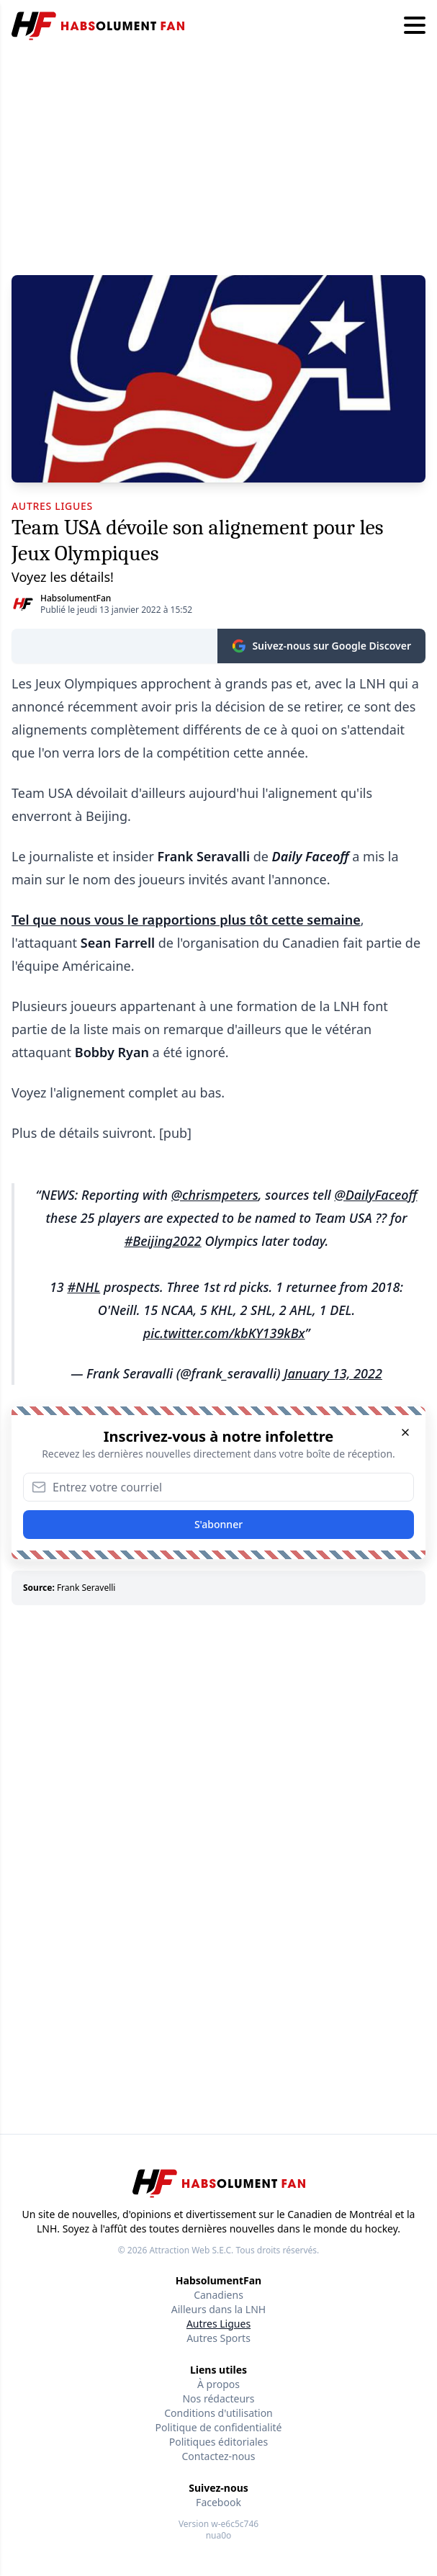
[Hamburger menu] (414, 26)
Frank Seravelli (86, 1587)
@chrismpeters (214, 1194)
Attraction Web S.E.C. (191, 2250)
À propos (218, 2384)
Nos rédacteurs (218, 2398)
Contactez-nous (219, 2456)
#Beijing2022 (163, 1240)
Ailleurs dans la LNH (218, 2309)
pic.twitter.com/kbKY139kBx (224, 1333)
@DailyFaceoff (375, 1194)
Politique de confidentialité (219, 2427)
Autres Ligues (218, 2323)
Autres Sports (218, 2338)
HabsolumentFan (75, 598)
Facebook (218, 2502)
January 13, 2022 (333, 1373)
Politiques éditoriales (218, 2442)
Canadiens (218, 2295)
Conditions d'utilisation (218, 2413)
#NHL (83, 1287)
